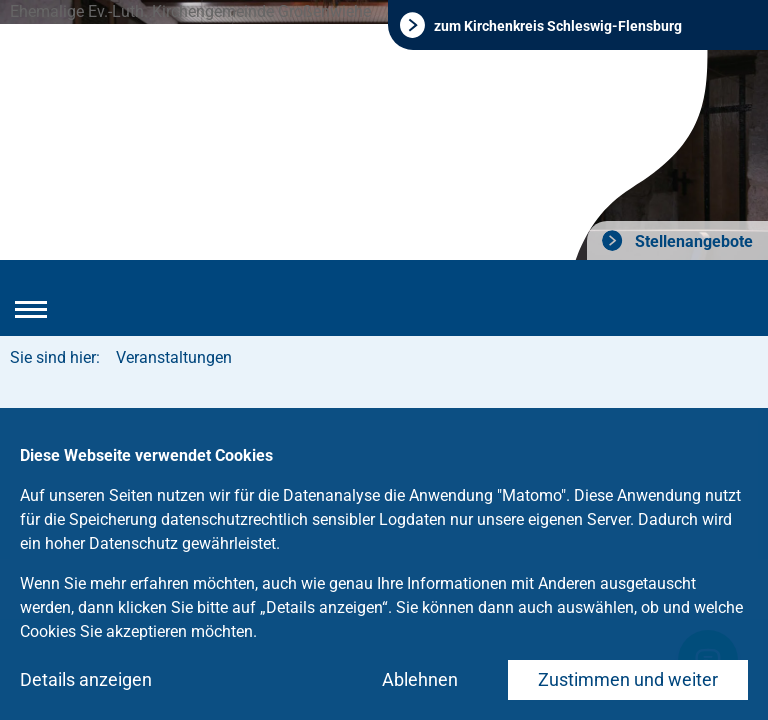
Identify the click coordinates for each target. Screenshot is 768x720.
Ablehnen (420, 679)
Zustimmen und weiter (628, 679)
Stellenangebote (692, 241)
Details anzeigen (86, 679)
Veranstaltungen (174, 357)
